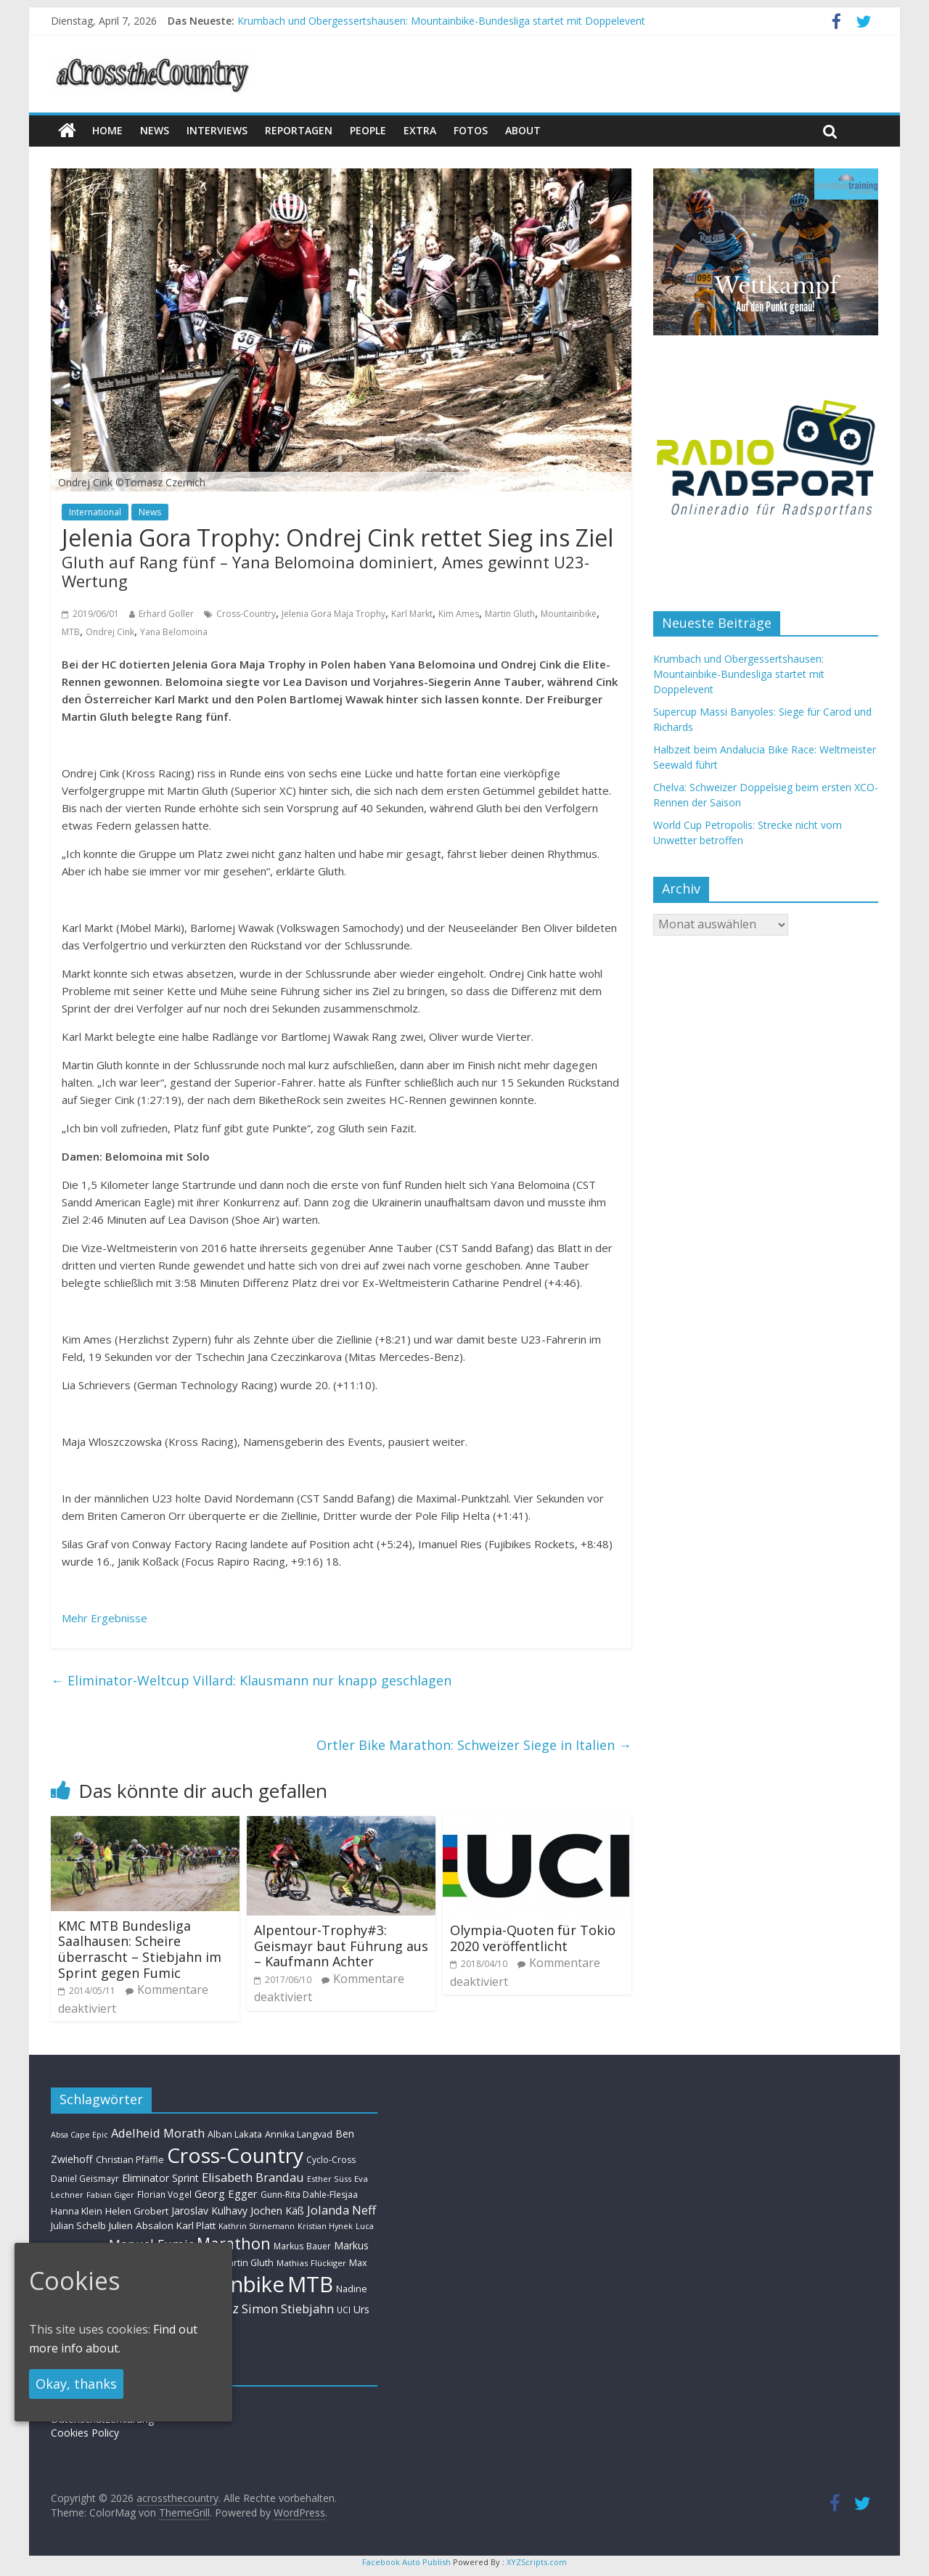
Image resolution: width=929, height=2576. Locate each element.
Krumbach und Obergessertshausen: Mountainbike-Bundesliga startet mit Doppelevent (441, 21)
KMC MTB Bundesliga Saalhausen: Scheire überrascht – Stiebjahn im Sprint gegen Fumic (139, 1949)
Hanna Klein (76, 2211)
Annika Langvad (298, 2133)
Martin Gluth (510, 614)
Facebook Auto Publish (406, 2561)
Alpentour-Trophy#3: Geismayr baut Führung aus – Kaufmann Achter (341, 1945)
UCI (344, 2309)
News (150, 512)
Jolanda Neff (341, 2209)
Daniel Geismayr (85, 2178)
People (368, 130)
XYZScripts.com (537, 2561)
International (95, 512)
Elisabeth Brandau (253, 2177)
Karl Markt (412, 614)
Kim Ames (458, 614)
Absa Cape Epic (79, 2134)
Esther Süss (329, 2178)
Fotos (471, 130)
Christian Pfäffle (130, 2160)
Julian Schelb (78, 2226)
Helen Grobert (136, 2210)
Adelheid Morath (158, 2133)
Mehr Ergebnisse (104, 1618)
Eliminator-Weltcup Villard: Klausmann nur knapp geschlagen (251, 1680)
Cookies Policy (85, 2433)
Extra (420, 130)
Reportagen (298, 130)
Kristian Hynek (325, 2225)
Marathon (234, 2243)
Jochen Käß (277, 2210)
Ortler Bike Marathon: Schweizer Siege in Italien (473, 1745)
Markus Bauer (302, 2246)
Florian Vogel (164, 2194)
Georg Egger (226, 2193)
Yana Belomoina (174, 632)
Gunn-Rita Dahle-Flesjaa (309, 2194)
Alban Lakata (235, 2133)
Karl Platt (196, 2225)
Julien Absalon (141, 2225)
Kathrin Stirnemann (256, 2225)
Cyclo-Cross (331, 2160)
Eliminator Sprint (160, 2178)
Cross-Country (246, 614)
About (523, 130)
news (154, 130)
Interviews (217, 130)
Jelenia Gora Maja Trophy (333, 614)
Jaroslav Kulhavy (209, 2210)
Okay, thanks (76, 2383)
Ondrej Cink (110, 632)
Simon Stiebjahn (288, 2308)
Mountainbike (569, 614)
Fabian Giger (110, 2195)
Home (107, 130)
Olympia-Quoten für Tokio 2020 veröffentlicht (532, 1938)
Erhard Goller (166, 614)
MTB (71, 632)
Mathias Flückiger (311, 2262)
